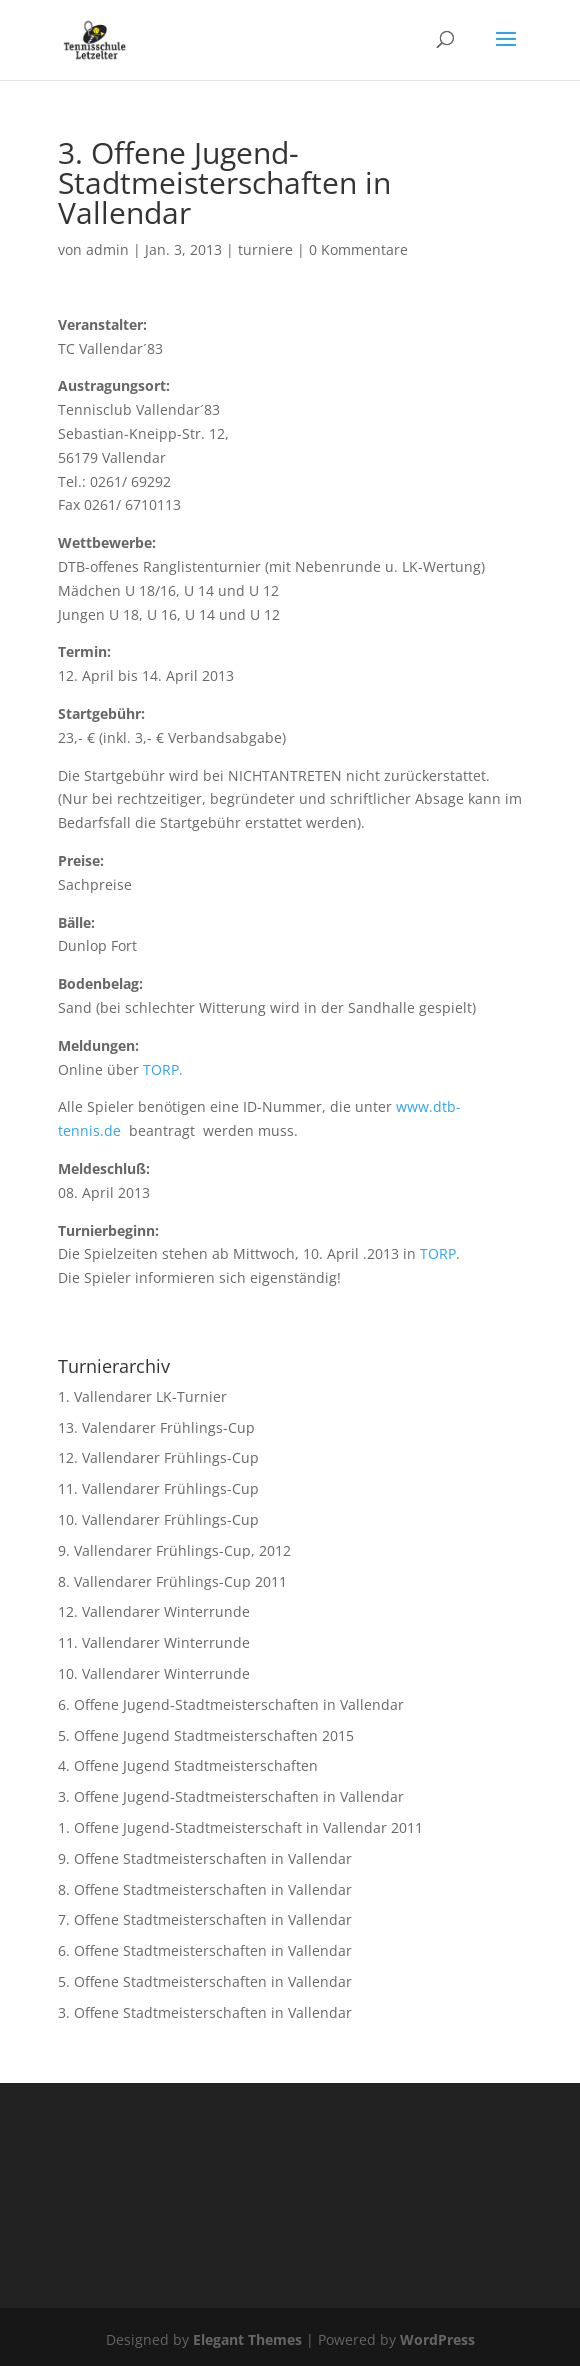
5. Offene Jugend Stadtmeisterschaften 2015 (206, 1735)
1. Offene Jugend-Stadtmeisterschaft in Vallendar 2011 (240, 1827)
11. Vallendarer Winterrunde (154, 1642)
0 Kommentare (358, 249)
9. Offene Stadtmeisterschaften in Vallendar (205, 1858)
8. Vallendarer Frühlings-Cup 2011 (172, 1581)
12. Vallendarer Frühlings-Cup (158, 1457)
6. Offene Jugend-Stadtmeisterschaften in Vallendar (231, 1704)
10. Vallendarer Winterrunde (154, 1673)
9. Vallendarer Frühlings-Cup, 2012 (174, 1550)
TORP (438, 1253)
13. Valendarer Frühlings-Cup (156, 1427)
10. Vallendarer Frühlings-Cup (158, 1519)
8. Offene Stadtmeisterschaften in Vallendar (205, 1889)
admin (107, 249)
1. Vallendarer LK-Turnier (142, 1396)
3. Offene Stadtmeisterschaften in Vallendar (205, 2012)
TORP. (163, 1069)
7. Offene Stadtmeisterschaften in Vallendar (205, 1919)
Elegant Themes (247, 2339)
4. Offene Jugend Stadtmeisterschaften (188, 1765)
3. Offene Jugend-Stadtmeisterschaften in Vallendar (231, 1796)
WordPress (437, 2339)
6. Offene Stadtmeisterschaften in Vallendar (205, 1950)
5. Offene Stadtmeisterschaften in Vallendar (205, 1981)
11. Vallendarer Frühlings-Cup (158, 1488)
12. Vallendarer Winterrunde (154, 1611)
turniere (265, 249)
